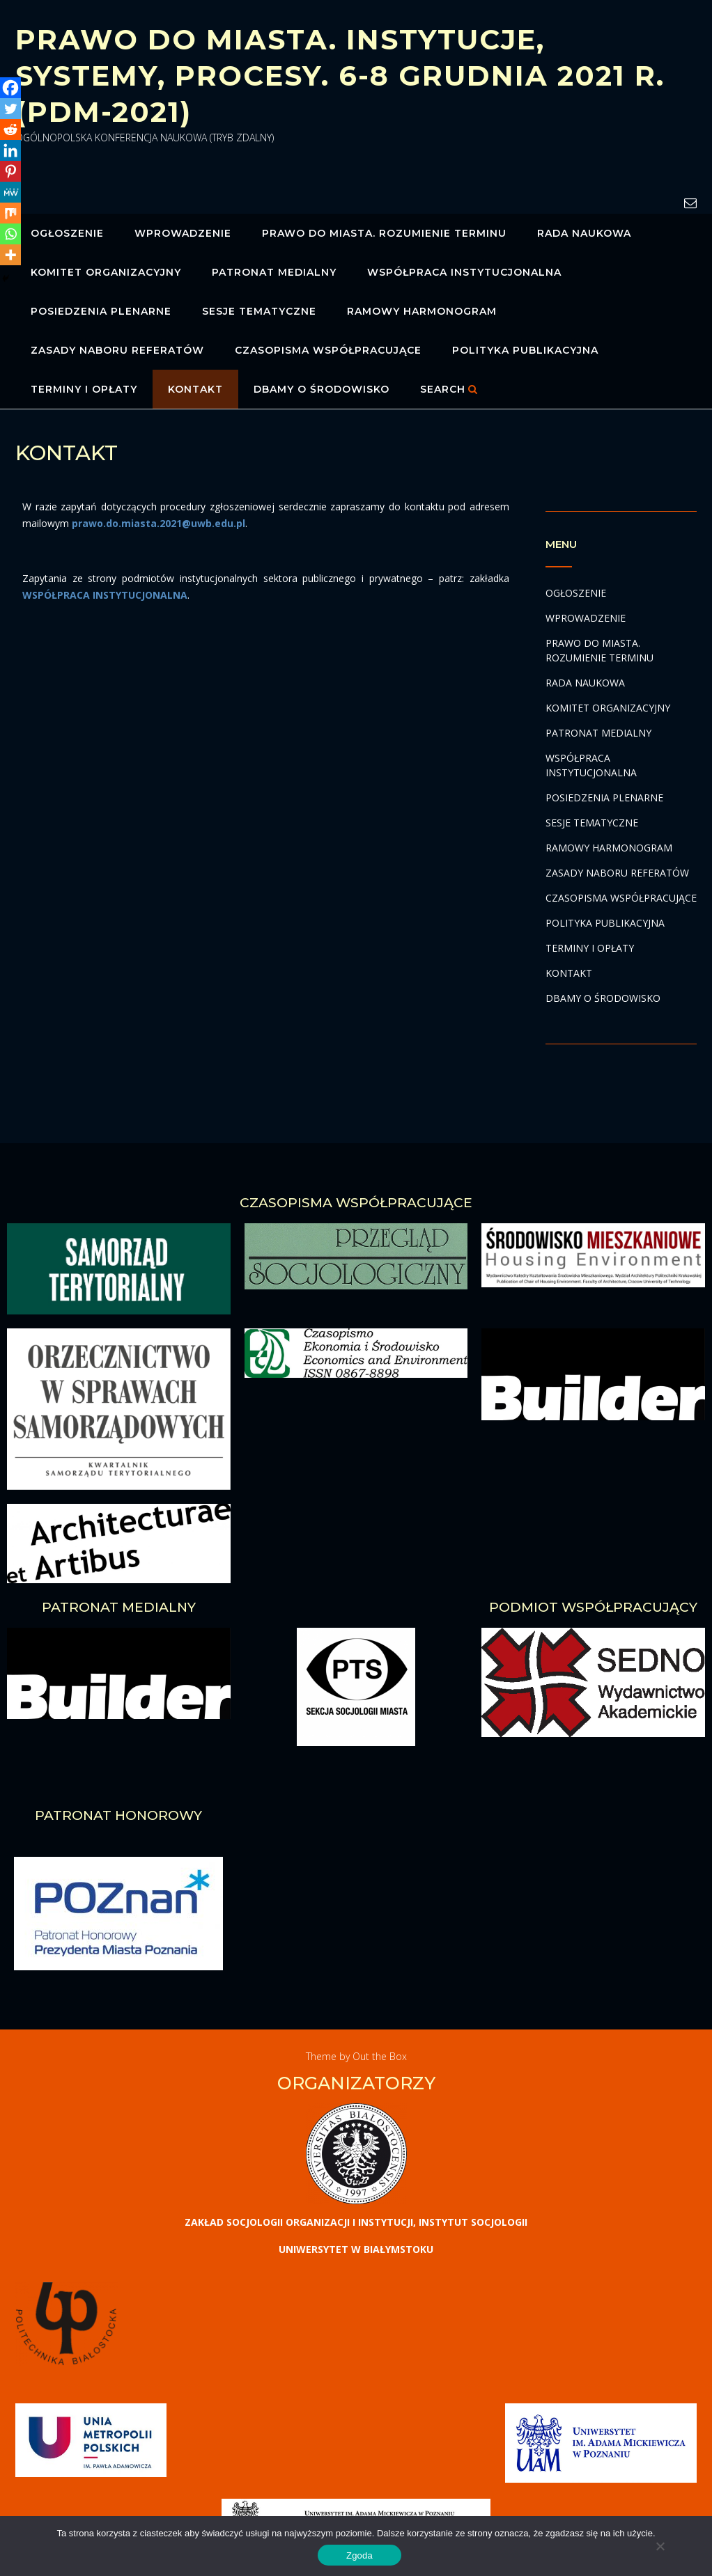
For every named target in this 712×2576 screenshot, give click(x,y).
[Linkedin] (10, 150)
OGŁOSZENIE (67, 233)
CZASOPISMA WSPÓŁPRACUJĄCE (328, 350)
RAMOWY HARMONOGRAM (422, 311)
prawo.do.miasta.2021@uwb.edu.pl (158, 523)
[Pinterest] (10, 171)
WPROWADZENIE (182, 233)
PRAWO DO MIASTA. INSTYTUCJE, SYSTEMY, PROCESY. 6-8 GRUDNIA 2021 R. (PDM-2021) (340, 75)
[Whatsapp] (10, 233)
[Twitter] (10, 108)
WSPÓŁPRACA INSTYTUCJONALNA (464, 272)
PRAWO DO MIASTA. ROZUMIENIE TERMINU (384, 233)
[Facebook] (10, 87)
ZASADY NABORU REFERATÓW (117, 350)
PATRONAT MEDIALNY (274, 272)
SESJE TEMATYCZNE (259, 311)
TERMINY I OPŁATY (84, 389)
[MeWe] (10, 192)
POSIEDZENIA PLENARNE (101, 311)
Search (449, 389)
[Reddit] (10, 129)
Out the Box (380, 2056)
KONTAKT (195, 389)
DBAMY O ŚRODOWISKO (321, 389)
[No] (660, 2546)
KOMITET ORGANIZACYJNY (106, 272)
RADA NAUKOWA (584, 233)
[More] (10, 254)
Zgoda (359, 2555)
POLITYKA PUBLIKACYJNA (525, 350)
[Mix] (10, 213)
